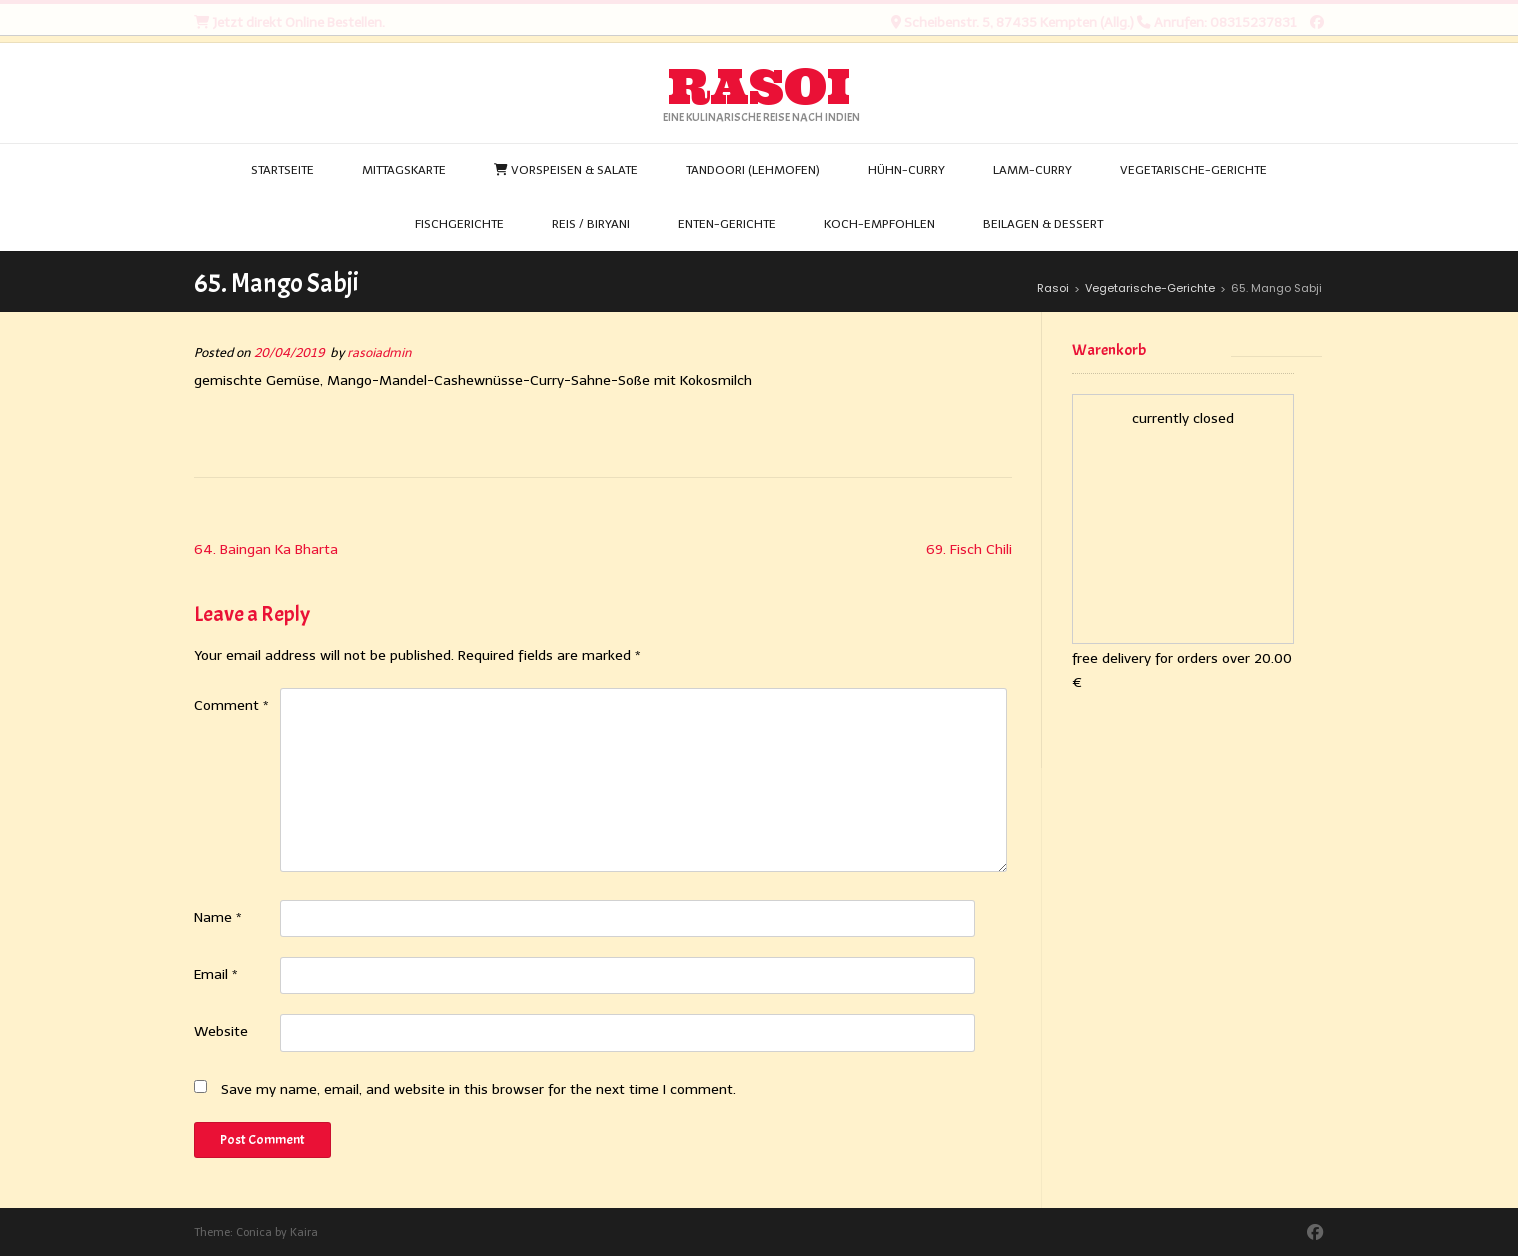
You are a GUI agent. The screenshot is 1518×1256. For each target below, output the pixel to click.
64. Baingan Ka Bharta (266, 549)
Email (216, 974)
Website (221, 1031)
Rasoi (759, 87)
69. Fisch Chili (969, 549)
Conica (254, 1232)
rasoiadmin (379, 352)
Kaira (304, 1232)
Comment (231, 705)
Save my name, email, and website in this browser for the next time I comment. (478, 1089)
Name (218, 917)
